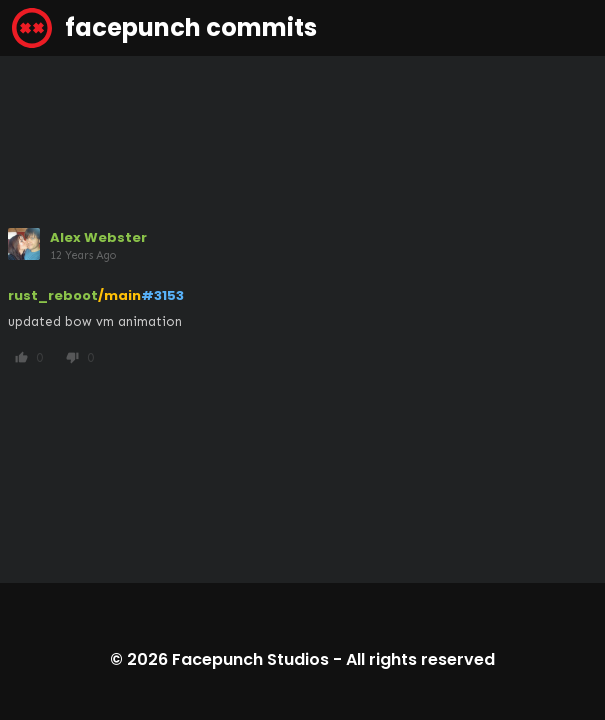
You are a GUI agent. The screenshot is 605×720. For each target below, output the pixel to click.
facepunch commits (164, 28)
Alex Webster (98, 237)
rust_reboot (53, 295)
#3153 (162, 295)
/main (119, 295)
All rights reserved (420, 659)
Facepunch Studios (250, 659)
